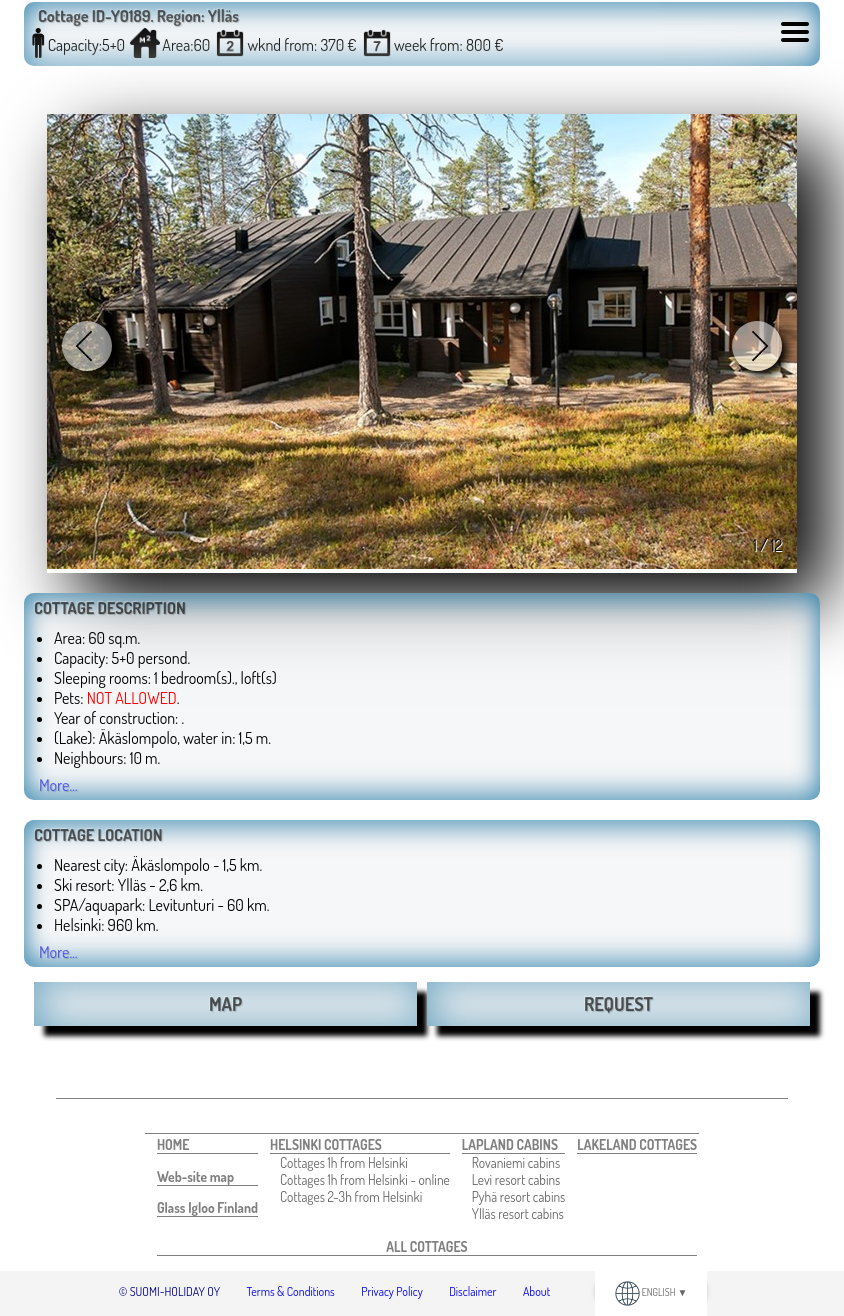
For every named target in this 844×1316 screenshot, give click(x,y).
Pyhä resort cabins (519, 1196)
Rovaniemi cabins (516, 1162)
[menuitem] (207, 1145)
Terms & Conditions (291, 1291)
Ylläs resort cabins (518, 1213)
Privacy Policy (392, 1291)
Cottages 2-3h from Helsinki (351, 1196)
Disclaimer (472, 1291)
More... (58, 785)
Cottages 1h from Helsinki (344, 1162)
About (536, 1291)
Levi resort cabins (516, 1179)
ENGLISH (651, 1292)
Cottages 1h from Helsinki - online (365, 1179)
